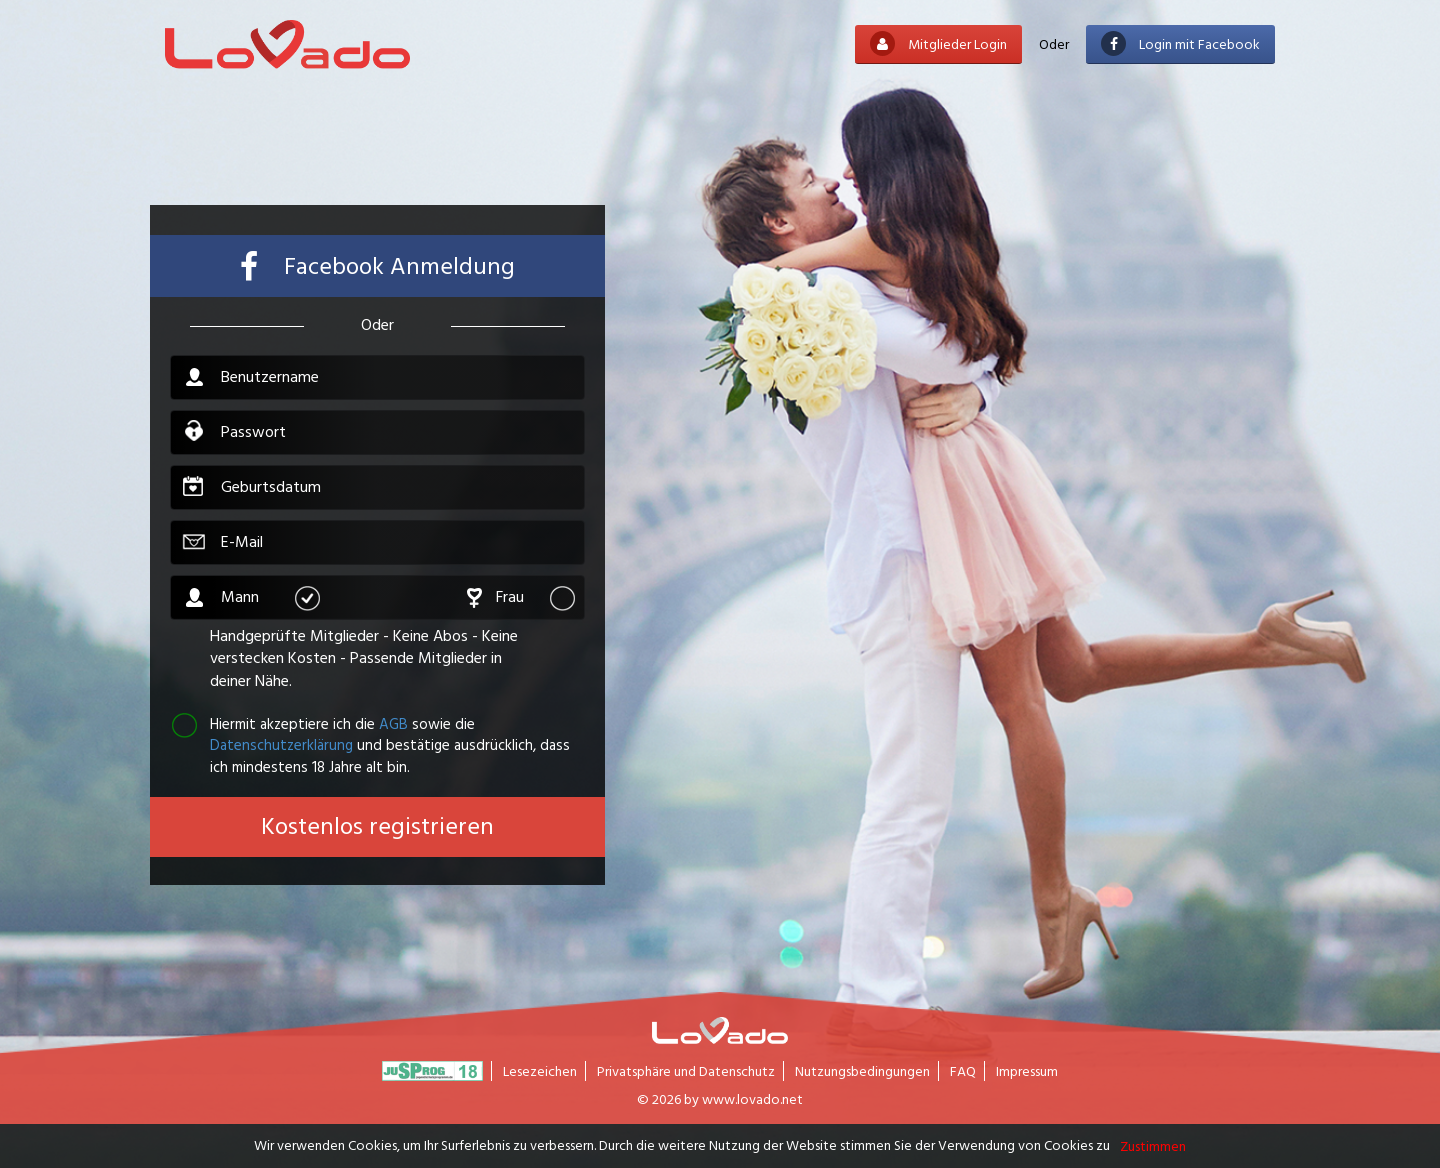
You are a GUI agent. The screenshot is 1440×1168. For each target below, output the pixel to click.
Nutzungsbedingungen (862, 1071)
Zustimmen (1153, 1146)
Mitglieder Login (938, 43)
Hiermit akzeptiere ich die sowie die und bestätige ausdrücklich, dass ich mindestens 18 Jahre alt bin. (370, 745)
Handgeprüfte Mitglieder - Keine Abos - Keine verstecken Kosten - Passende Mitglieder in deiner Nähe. (364, 659)
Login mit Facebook (1180, 43)
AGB (393, 723)
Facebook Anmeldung (377, 266)
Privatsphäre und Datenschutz (686, 1071)
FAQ (963, 1071)
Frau (535, 597)
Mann (270, 597)
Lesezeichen (540, 1071)
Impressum (1027, 1071)
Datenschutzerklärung (281, 744)
